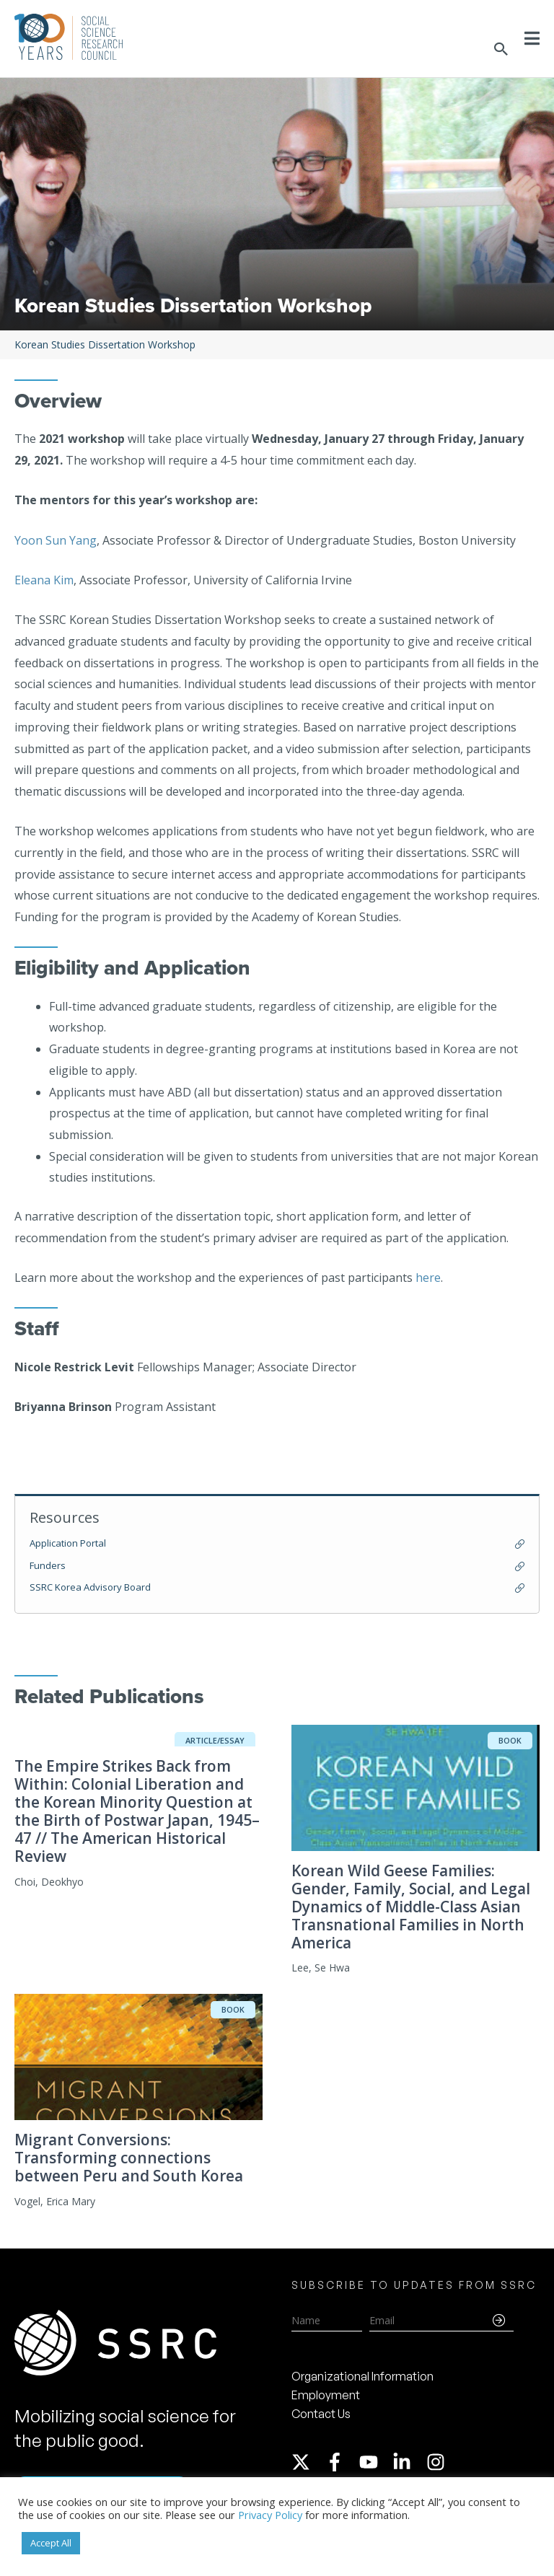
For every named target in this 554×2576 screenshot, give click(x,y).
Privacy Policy (270, 2514)
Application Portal (68, 1543)
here (428, 1277)
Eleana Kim (44, 580)
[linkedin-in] (408, 2462)
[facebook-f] (341, 2462)
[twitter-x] (307, 2462)
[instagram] (438, 2462)
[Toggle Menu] (532, 38)
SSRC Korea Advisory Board (90, 1587)
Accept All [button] (50, 2542)
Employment (325, 2395)
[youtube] (375, 2462)
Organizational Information (362, 2376)
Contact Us (321, 2413)
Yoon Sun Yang (55, 540)
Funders (48, 1565)
